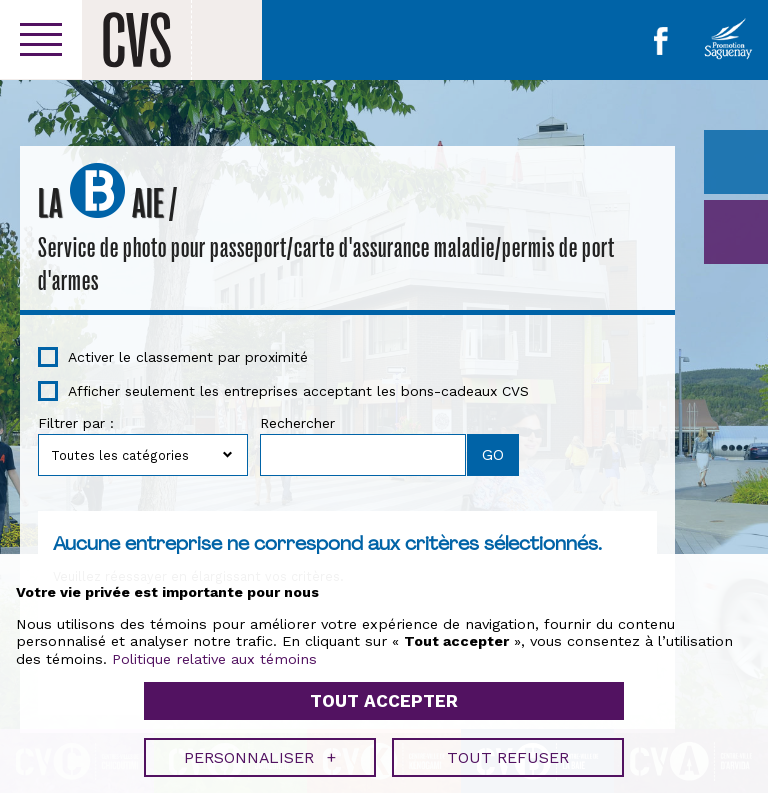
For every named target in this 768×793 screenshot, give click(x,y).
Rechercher (297, 423)
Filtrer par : (76, 423)
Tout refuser (508, 750)
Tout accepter (384, 695)
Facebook (661, 41)
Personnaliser (260, 750)
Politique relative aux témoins (214, 652)
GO (736, 232)
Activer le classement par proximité (188, 357)
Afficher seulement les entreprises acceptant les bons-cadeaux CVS (298, 391)
